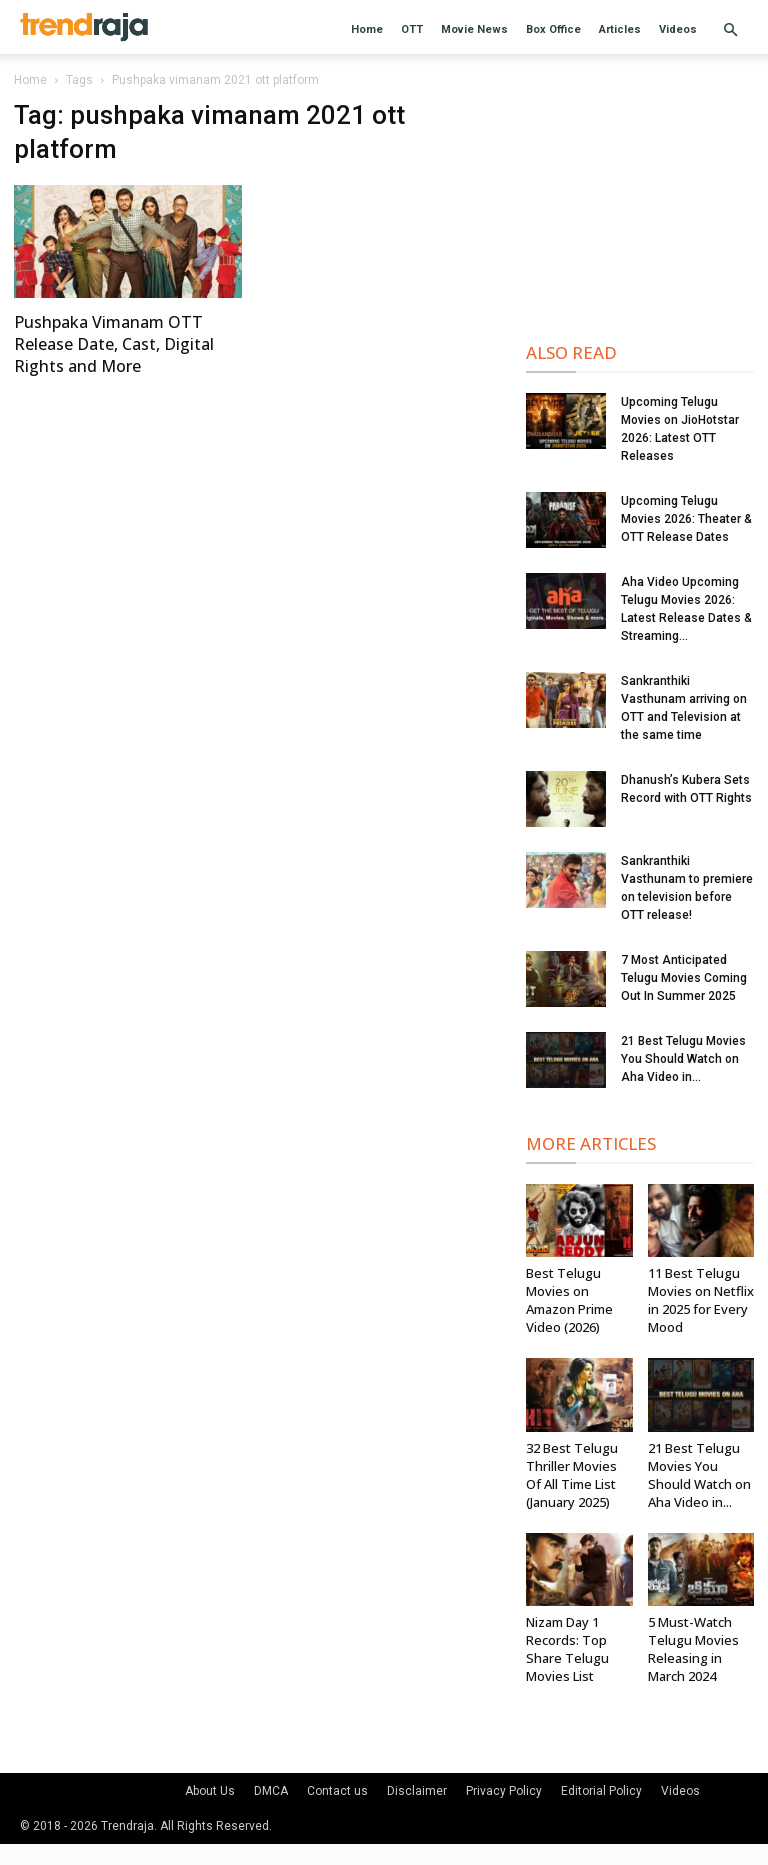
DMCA (271, 1791)
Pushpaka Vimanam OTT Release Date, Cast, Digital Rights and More (114, 344)
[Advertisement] (640, 200)
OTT (412, 29)
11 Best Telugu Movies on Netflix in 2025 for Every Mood (701, 1300)
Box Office (553, 29)
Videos (678, 29)
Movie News (474, 29)
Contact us (337, 1791)
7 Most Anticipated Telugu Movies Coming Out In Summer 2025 (684, 978)
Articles (620, 29)
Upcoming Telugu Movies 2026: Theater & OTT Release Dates (686, 519)
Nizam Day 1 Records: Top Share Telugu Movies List (567, 1649)
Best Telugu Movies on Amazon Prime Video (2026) (569, 1300)
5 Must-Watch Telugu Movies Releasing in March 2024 (693, 1649)
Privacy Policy (504, 1791)
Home (367, 29)
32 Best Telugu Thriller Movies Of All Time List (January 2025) (572, 1475)
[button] (730, 30)
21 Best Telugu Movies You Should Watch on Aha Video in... (683, 1059)
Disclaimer (417, 1791)
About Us (210, 1791)
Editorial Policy (601, 1791)
